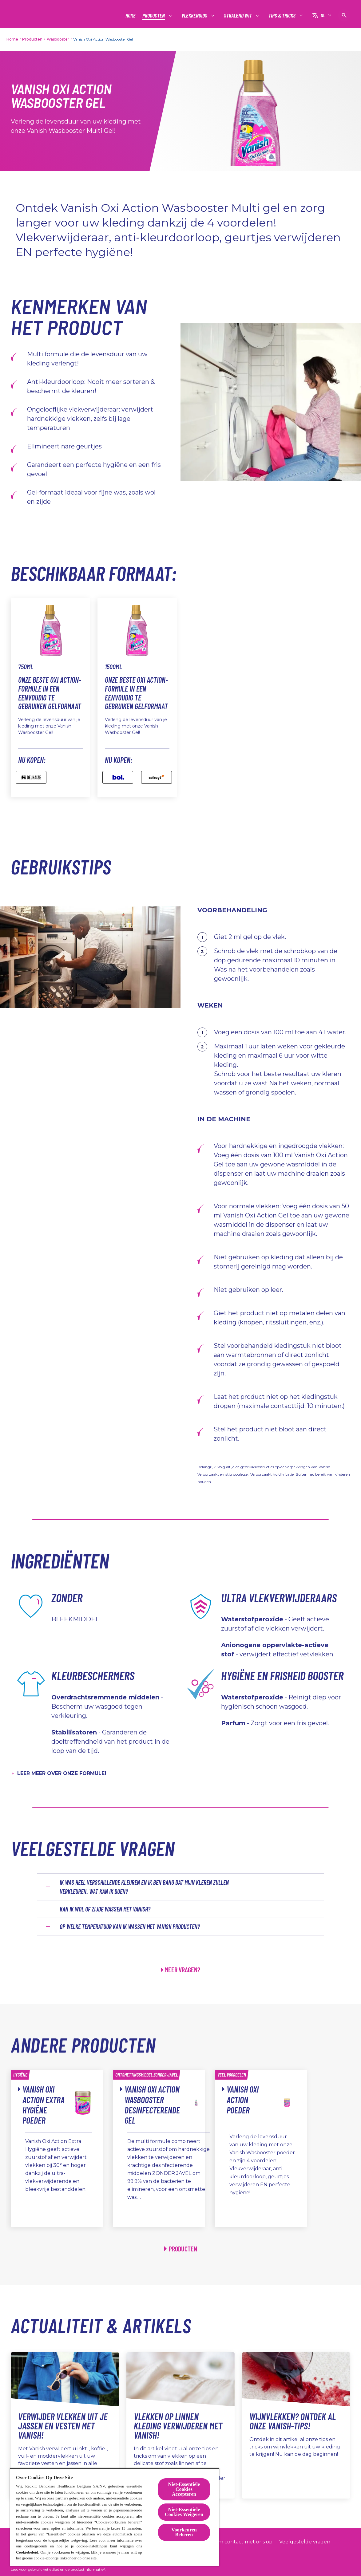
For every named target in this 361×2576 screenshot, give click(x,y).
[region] (114, 2517)
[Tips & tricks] (282, 15)
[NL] (322, 15)
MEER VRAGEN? (182, 1970)
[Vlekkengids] (194, 15)
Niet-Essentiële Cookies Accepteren (184, 2489)
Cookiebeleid (27, 2552)
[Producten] (154, 15)
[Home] (130, 15)
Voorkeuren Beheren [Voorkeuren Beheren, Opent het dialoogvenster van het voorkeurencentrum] (184, 2532)
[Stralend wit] (238, 15)
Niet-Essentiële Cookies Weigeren (184, 2512)
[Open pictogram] (344, 15)
